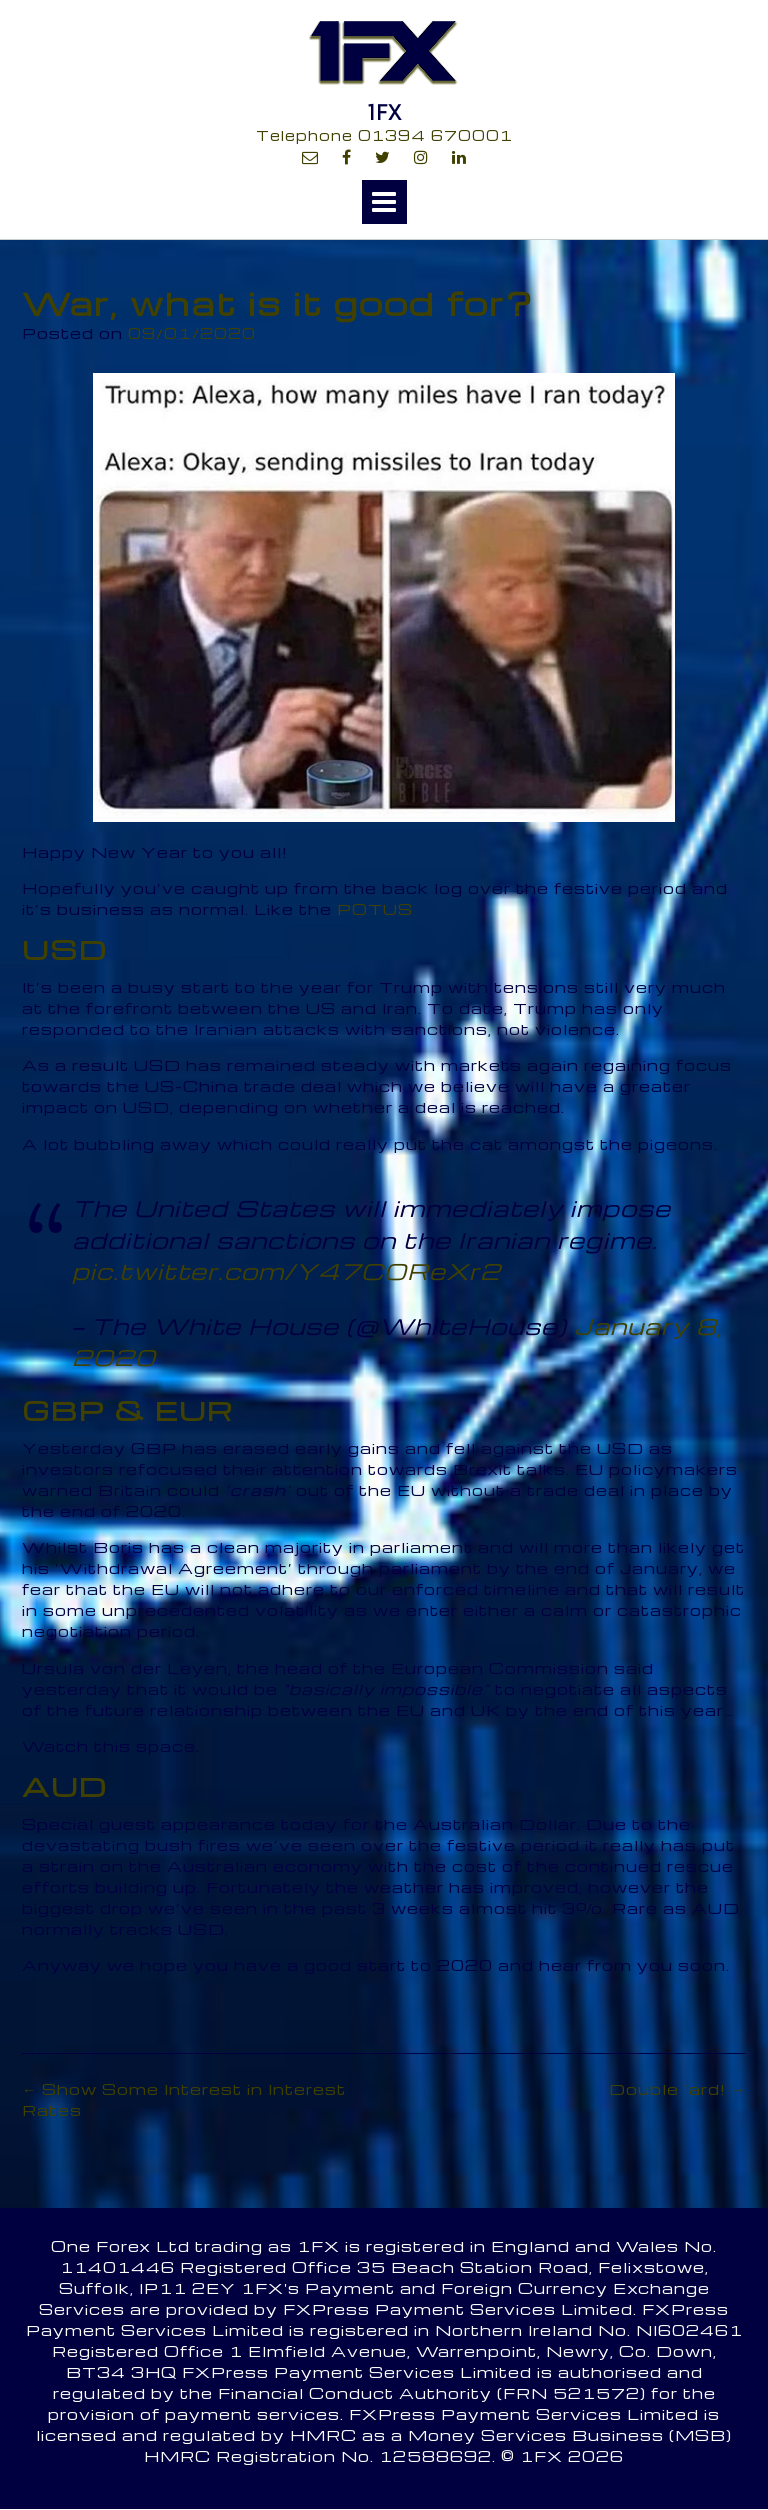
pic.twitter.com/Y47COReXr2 (286, 1271)
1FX (384, 112)
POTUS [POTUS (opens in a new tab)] (375, 909)
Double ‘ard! (677, 2089)
